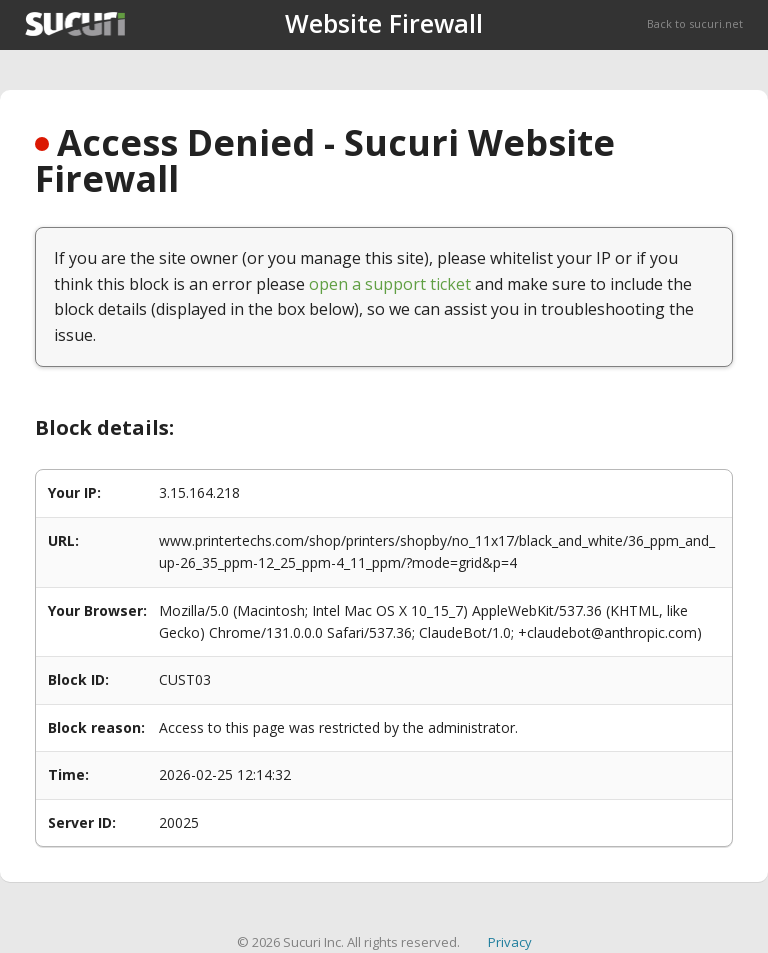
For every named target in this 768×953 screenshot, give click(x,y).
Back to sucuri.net (695, 23)
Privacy (510, 942)
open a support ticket (390, 284)
